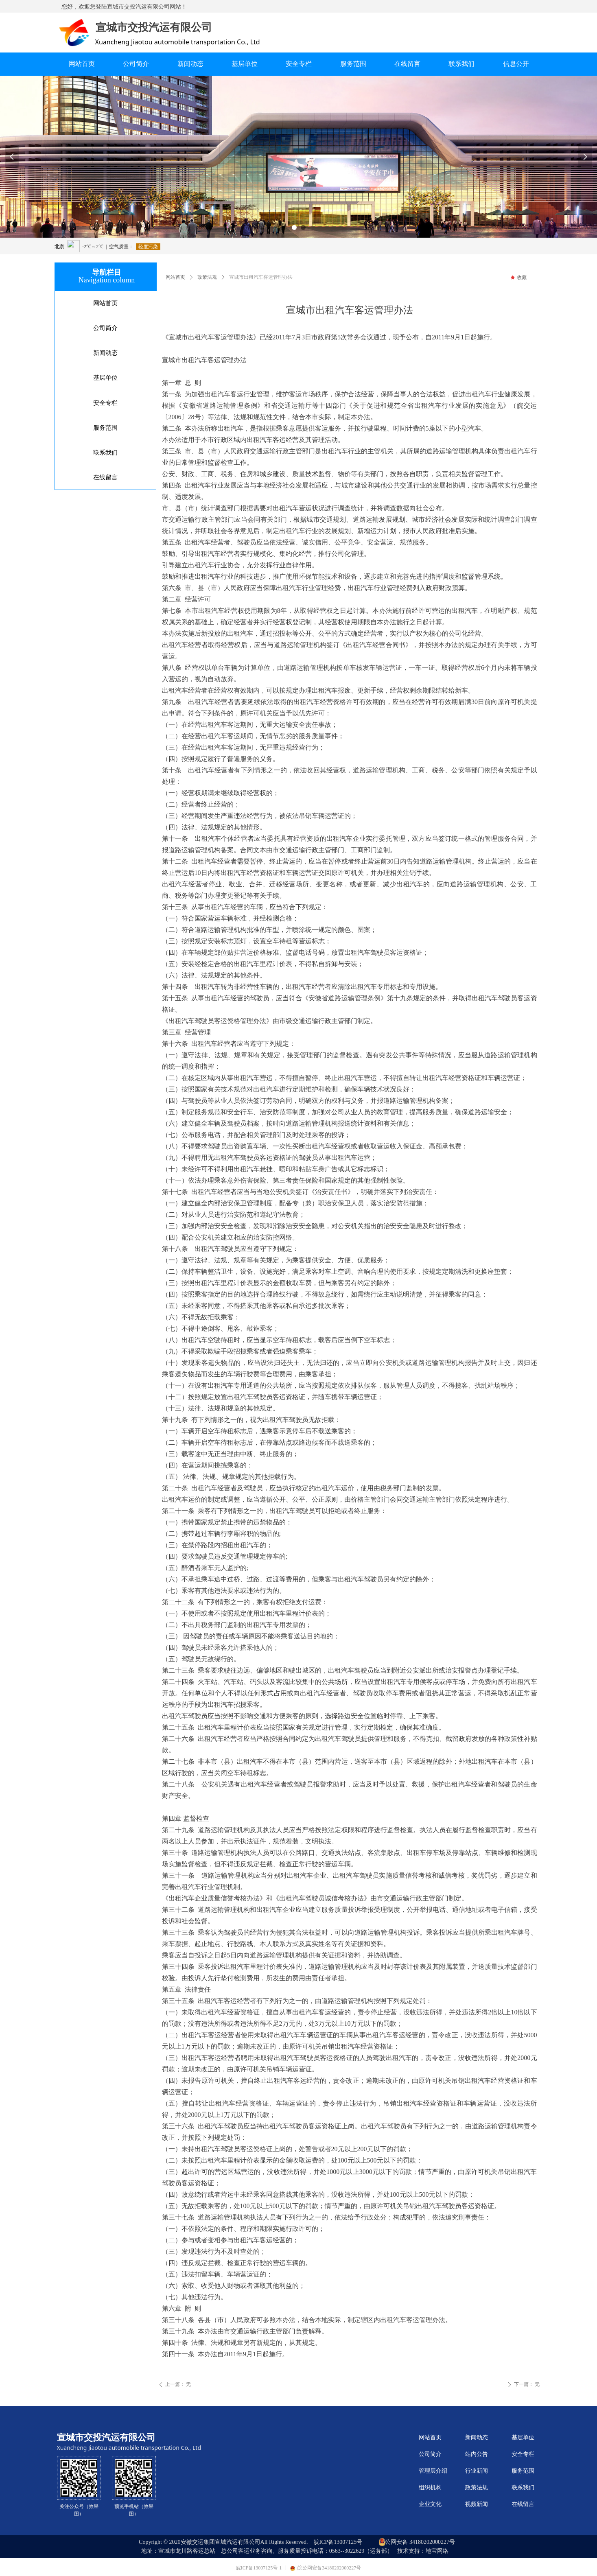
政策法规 (207, 277)
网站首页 (175, 277)
